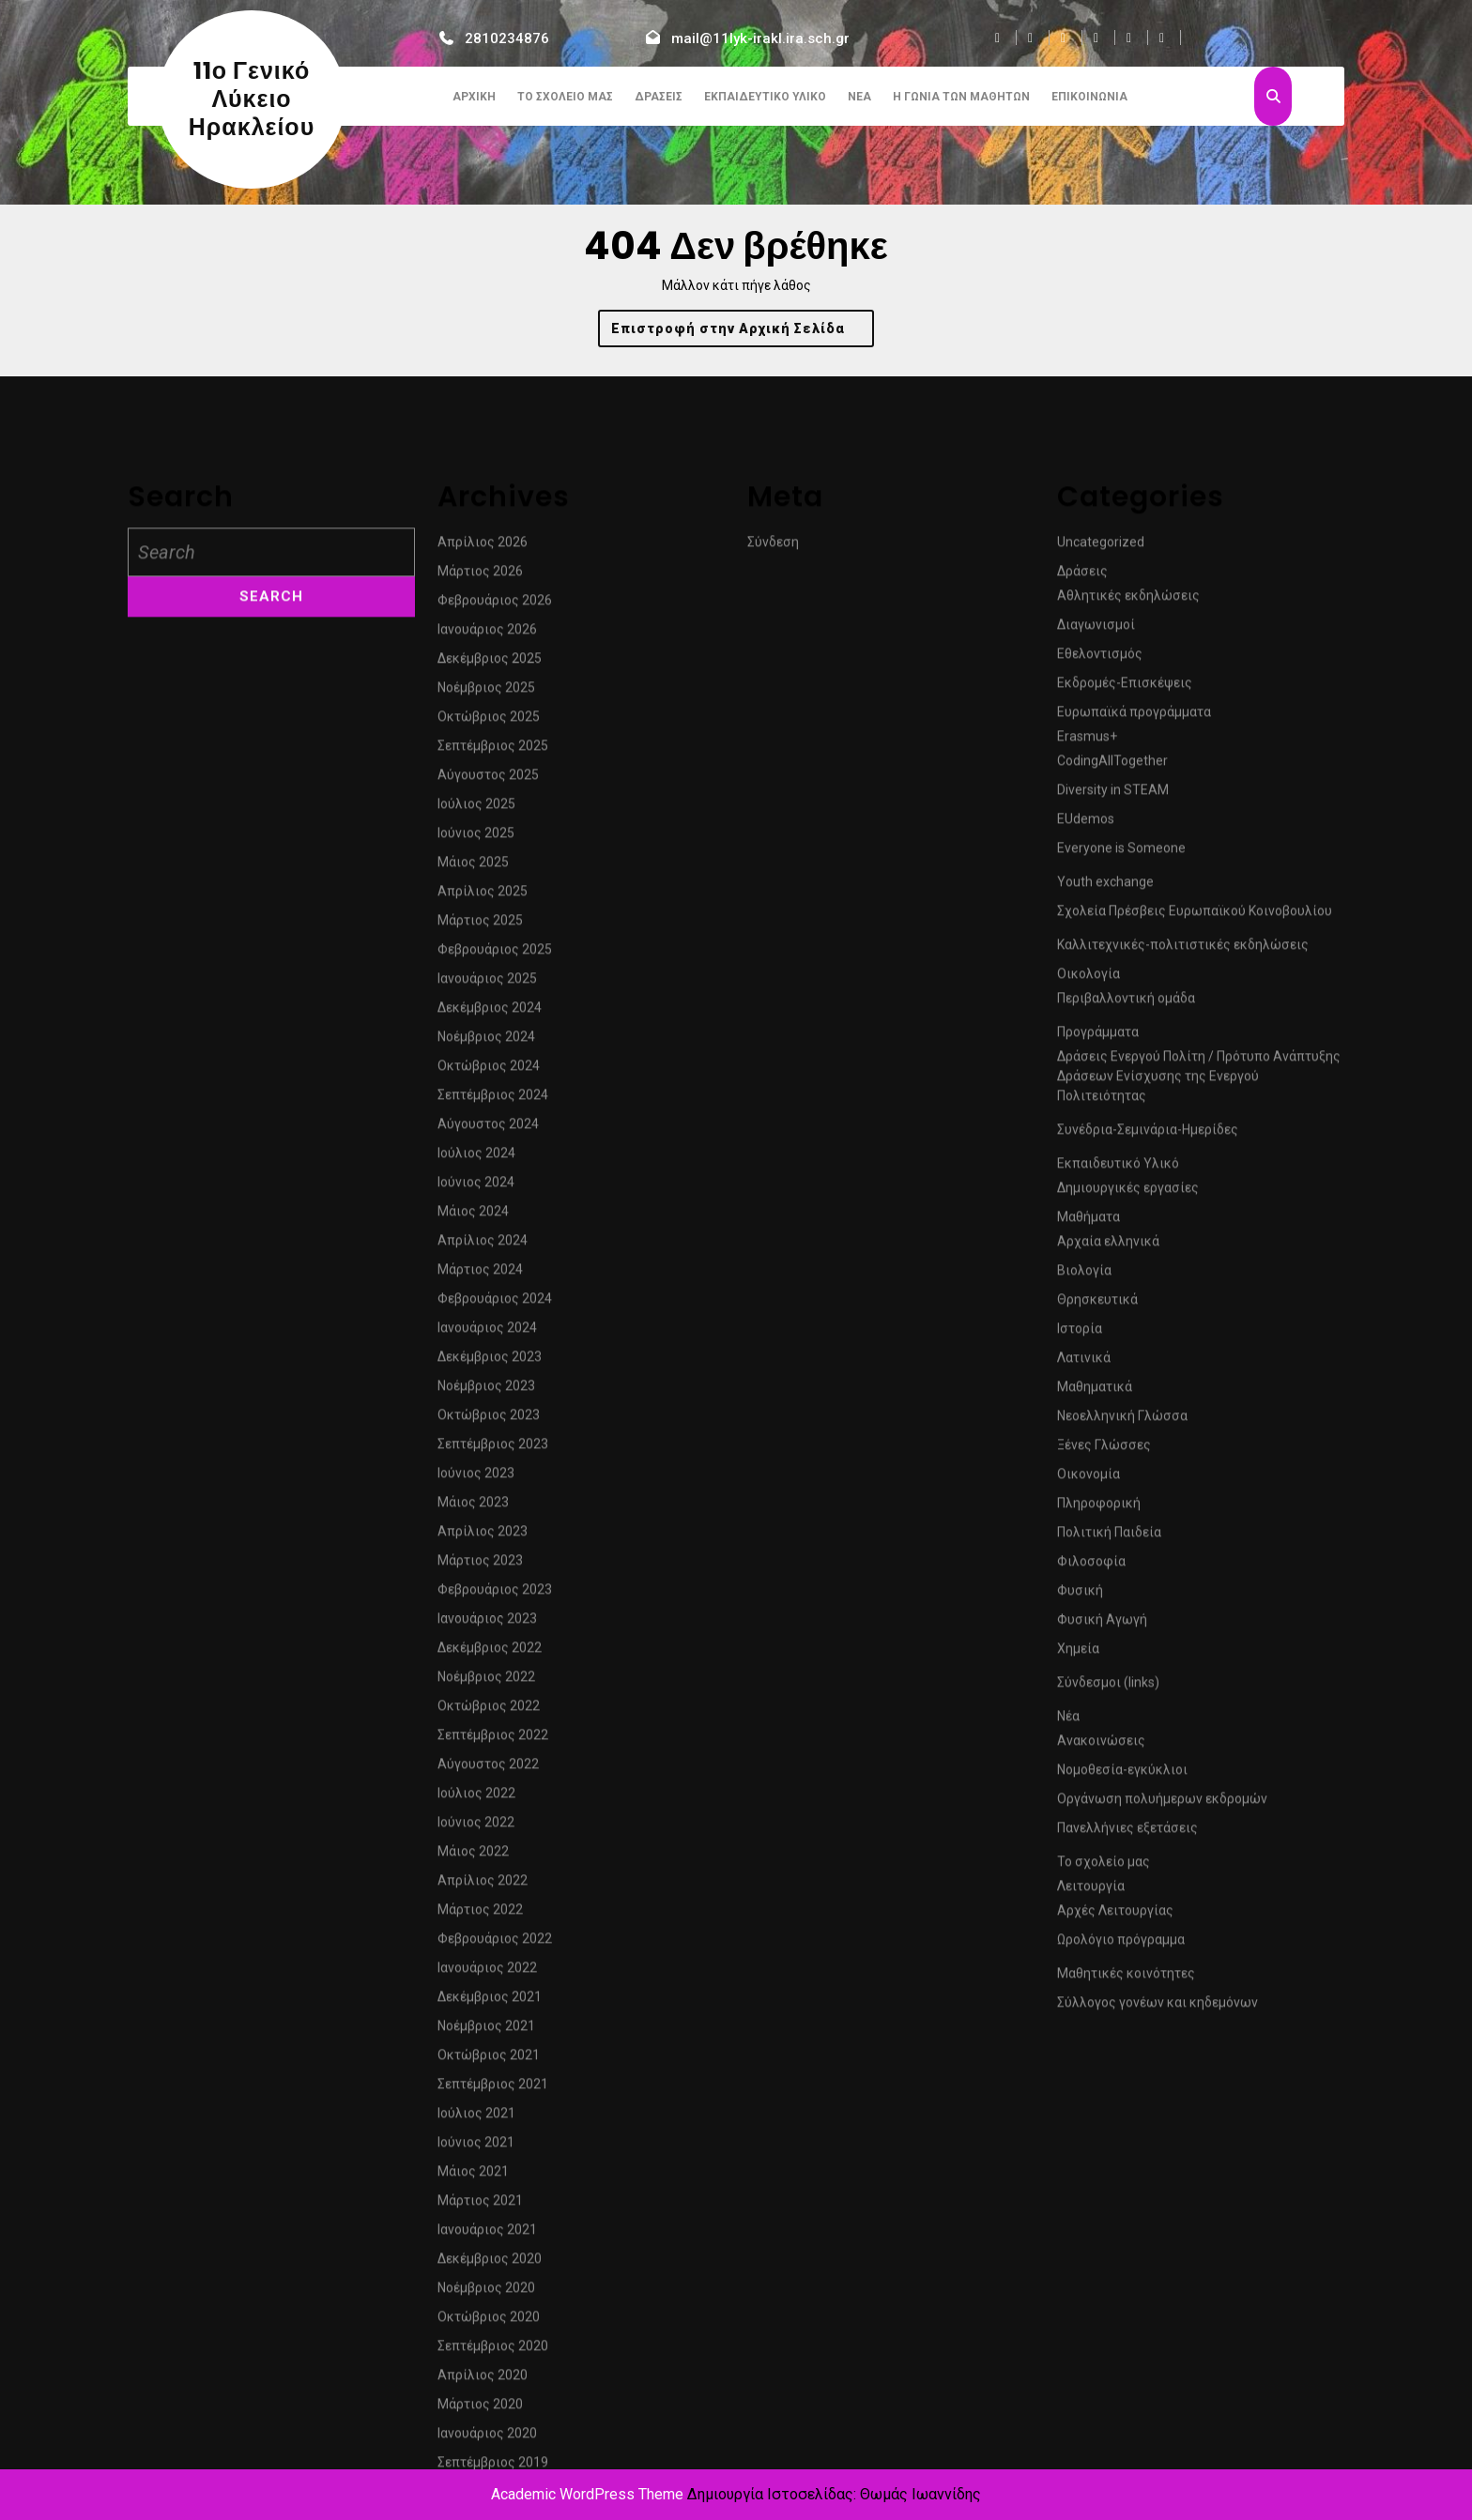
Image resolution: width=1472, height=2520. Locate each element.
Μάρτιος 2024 (480, 1562)
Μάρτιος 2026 (480, 864)
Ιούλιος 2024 (476, 1446)
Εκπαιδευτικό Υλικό (765, 96)
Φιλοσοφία (1091, 1854)
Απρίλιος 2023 (482, 1824)
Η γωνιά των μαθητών (961, 96)
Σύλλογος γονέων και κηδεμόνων (1157, 2295)
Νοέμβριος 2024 (486, 1329)
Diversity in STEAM (1113, 1083)
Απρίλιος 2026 (482, 835)
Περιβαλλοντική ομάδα (1126, 1291)
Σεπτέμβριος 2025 (492, 1038)
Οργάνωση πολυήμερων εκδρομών (1162, 2092)
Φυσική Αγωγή (1102, 1912)
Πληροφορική (1099, 1796)
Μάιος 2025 (473, 1155)
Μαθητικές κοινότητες (1126, 2266)
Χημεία (1078, 1941)
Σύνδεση (773, 835)
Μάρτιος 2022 (480, 2202)
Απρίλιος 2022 (482, 2173)
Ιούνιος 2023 (475, 1766)
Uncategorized (1100, 835)
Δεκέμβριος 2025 (489, 951)
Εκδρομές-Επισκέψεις (1124, 976)
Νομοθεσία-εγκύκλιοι (1122, 2062)
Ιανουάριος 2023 (487, 1911)
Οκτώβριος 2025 (488, 1009)
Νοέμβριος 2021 (486, 2319)
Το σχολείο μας (565, 96)
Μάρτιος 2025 (480, 1213)
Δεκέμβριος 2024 (489, 1300)
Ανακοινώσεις (1101, 2033)
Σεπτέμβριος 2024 (492, 1388)
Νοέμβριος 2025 (486, 980)
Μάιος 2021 (473, 2464)
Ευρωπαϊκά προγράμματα (1134, 1005)
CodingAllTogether (1112, 1053)
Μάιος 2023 (473, 1795)
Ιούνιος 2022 (475, 2115)
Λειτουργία (1091, 2179)
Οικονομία (1088, 1767)
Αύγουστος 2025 (488, 1068)
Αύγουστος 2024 (488, 1417)
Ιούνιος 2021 (475, 2435)
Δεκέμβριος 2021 (489, 2290)
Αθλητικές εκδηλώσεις (1128, 888)
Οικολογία (1088, 1267)
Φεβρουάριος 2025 (494, 1242)
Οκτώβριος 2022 (488, 1999)
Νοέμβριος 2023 (486, 1679)
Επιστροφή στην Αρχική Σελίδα (743, 332)
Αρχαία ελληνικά (1108, 1534)
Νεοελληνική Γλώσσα (1122, 1709)
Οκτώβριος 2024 (488, 1359)
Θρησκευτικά (1097, 1592)
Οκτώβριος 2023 (488, 1708)
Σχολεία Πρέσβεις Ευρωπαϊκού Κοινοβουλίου (1194, 1204)
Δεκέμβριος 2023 (489, 1649)
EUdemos (1085, 1112)
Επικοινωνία (1089, 96)
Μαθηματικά (1094, 1680)
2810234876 (507, 38)
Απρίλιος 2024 (482, 1533)
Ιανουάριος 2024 (487, 1620)
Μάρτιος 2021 (480, 2493)
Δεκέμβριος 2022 (489, 1940)
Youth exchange (1105, 1175)
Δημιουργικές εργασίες (1128, 1481)
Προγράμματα (1098, 1325)
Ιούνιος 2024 (475, 1475)
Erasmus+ (1087, 1029)
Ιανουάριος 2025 (487, 1271)
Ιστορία (1079, 1621)
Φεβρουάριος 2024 (494, 1591)
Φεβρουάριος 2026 (494, 893)
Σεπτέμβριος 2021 (492, 2377)
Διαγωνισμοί (1096, 917)
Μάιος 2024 (473, 1504)
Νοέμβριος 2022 (486, 1970)
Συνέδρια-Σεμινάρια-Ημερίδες (1147, 1422)
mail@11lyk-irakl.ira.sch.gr (760, 38)
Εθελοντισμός (1099, 947)
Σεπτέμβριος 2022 (492, 2028)
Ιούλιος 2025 (476, 1097)
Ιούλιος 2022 (476, 2086)
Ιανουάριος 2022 (487, 2260)
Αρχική (474, 96)
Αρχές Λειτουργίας (1115, 2203)
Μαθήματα (1088, 1510)
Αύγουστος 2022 (488, 2057)
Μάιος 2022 (473, 2144)
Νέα (859, 96)
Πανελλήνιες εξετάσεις (1127, 2121)
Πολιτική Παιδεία (1109, 1825)
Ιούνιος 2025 (475, 1126)
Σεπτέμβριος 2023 (492, 1737)
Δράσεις (658, 96)
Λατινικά (1084, 1650)
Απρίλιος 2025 (482, 1184)
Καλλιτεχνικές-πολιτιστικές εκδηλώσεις (1183, 1237)
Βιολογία (1084, 1563)
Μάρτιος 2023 (480, 1853)
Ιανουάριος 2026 (487, 922)
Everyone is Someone (1121, 1141)
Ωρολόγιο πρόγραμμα (1121, 2232)
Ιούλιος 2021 (476, 2406)
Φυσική (1080, 1883)
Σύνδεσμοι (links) (1108, 1975)
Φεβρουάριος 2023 (494, 1882)
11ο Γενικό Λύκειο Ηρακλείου (251, 99)
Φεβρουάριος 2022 (494, 2231)
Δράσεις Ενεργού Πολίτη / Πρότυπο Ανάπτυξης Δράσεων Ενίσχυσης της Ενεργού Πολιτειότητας (1199, 1369)
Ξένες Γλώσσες (1104, 1738)
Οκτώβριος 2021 (488, 2348)
